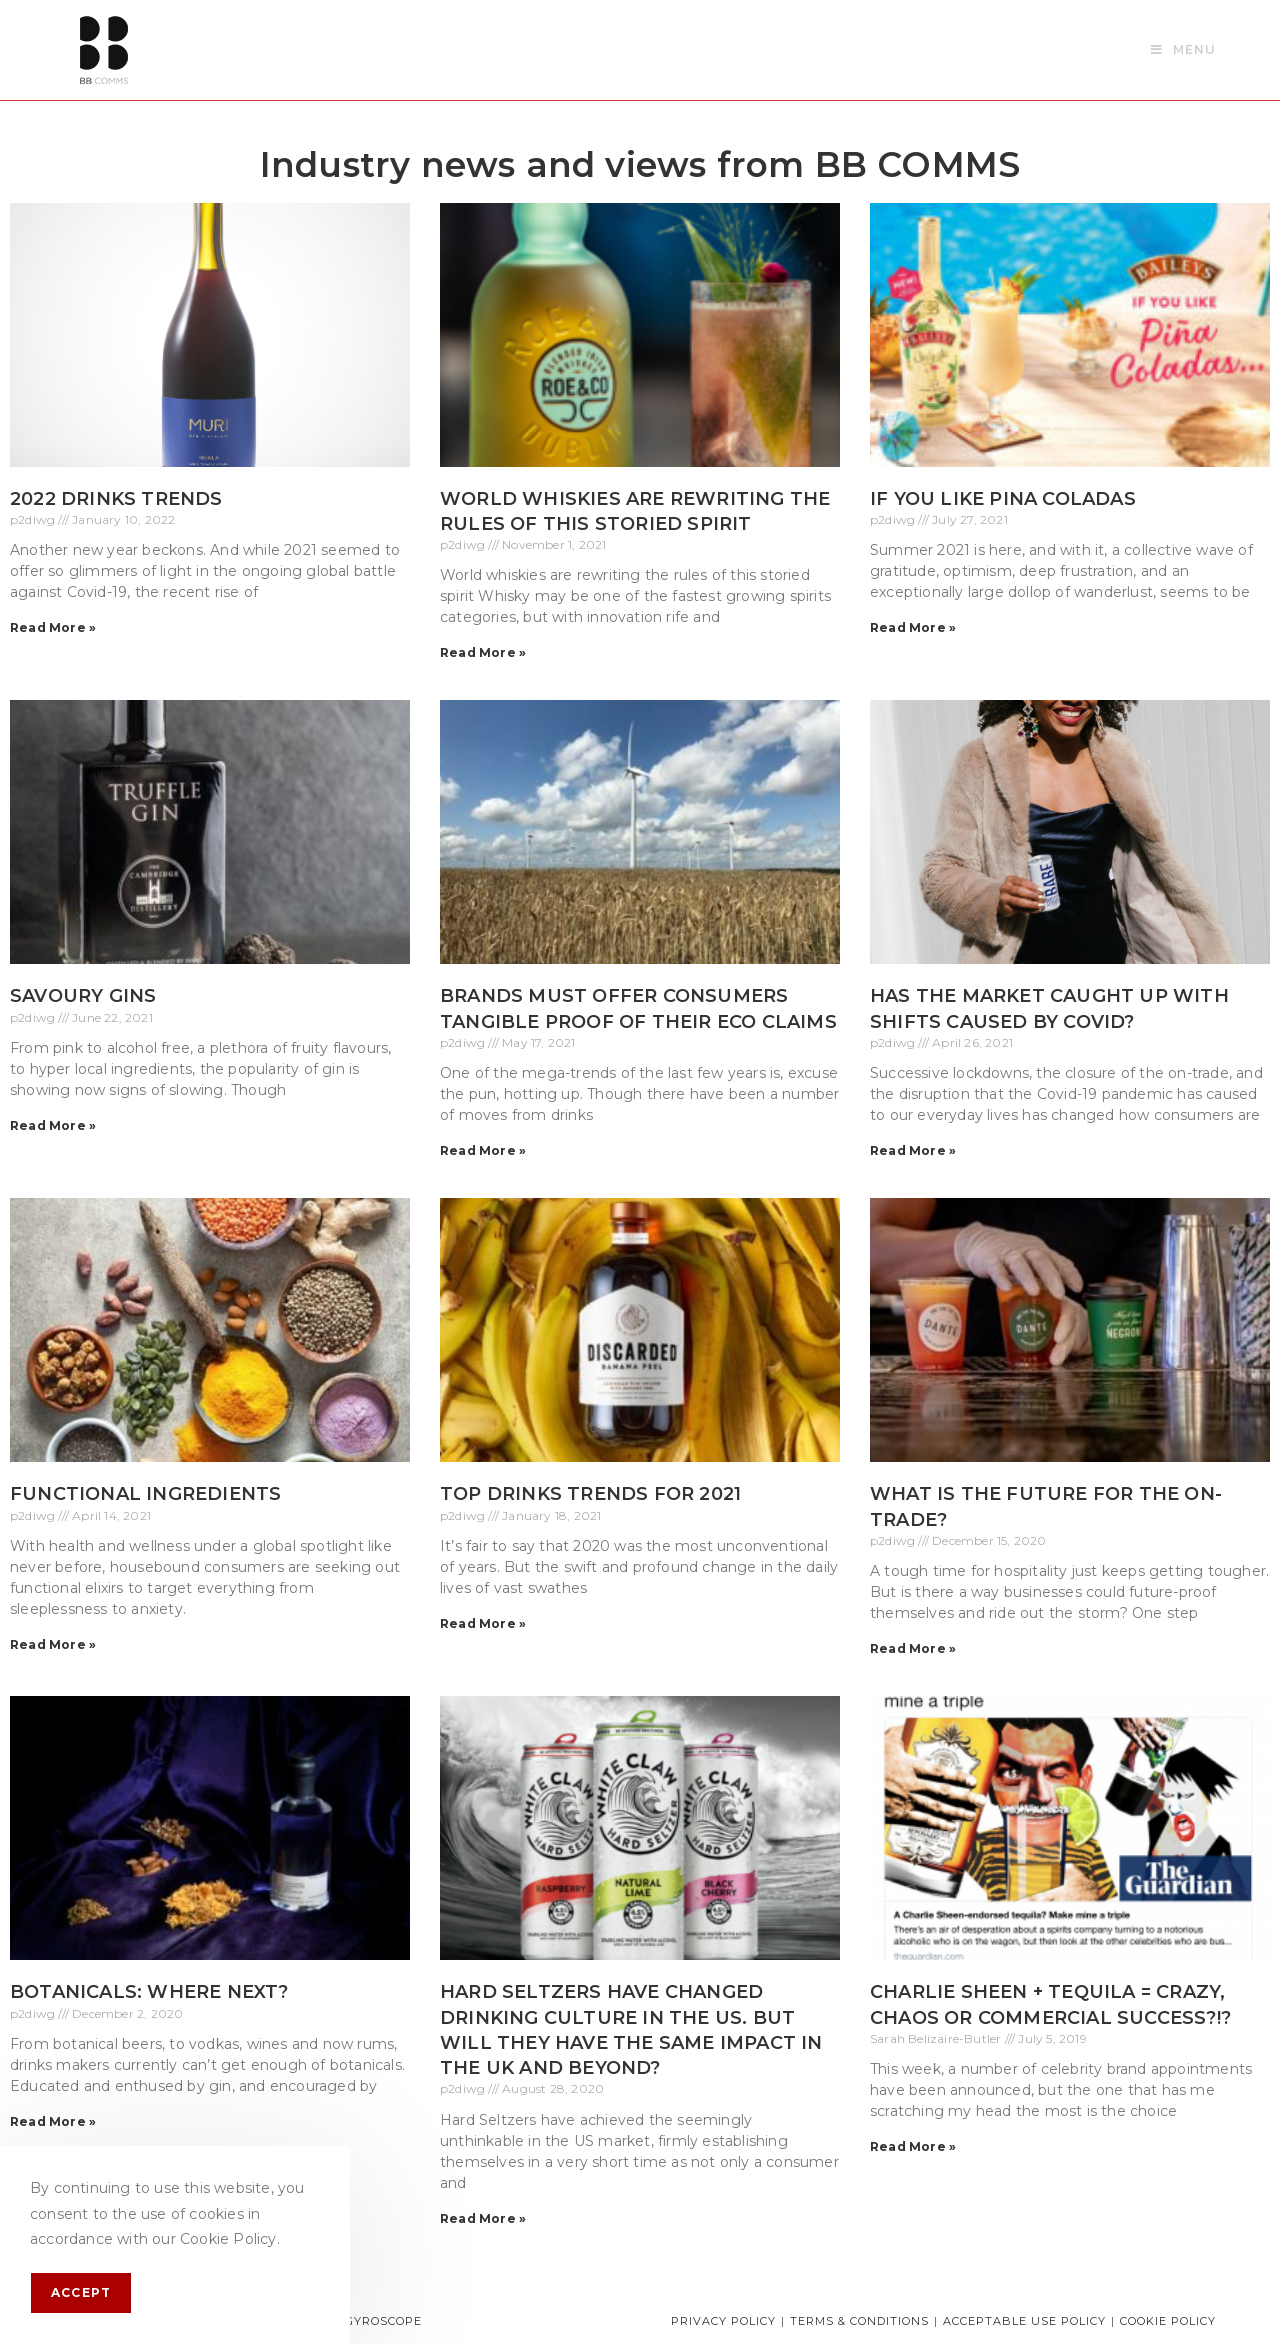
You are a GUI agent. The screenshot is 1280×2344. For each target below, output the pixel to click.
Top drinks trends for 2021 (590, 1494)
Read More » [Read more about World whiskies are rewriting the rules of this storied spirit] (483, 652)
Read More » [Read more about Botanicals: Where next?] (53, 2121)
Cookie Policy (1168, 2321)
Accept (81, 2292)
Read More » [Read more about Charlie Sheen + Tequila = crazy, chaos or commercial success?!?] (913, 2146)
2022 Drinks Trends (116, 499)
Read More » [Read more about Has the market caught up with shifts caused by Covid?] (913, 1150)
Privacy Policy (723, 2321)
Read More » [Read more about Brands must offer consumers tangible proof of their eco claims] (483, 1150)
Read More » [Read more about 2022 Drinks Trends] (53, 627)
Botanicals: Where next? (149, 1992)
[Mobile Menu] (1183, 49)
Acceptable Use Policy (1024, 2321)
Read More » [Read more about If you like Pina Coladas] (913, 627)
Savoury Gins (83, 996)
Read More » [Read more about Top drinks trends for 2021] (483, 1623)
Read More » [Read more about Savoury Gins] (53, 1125)
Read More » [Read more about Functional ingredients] (53, 1644)
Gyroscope (383, 2321)
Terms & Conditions (859, 2321)
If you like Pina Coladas (1003, 499)
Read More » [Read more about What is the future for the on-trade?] (913, 1648)
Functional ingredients (145, 1494)
